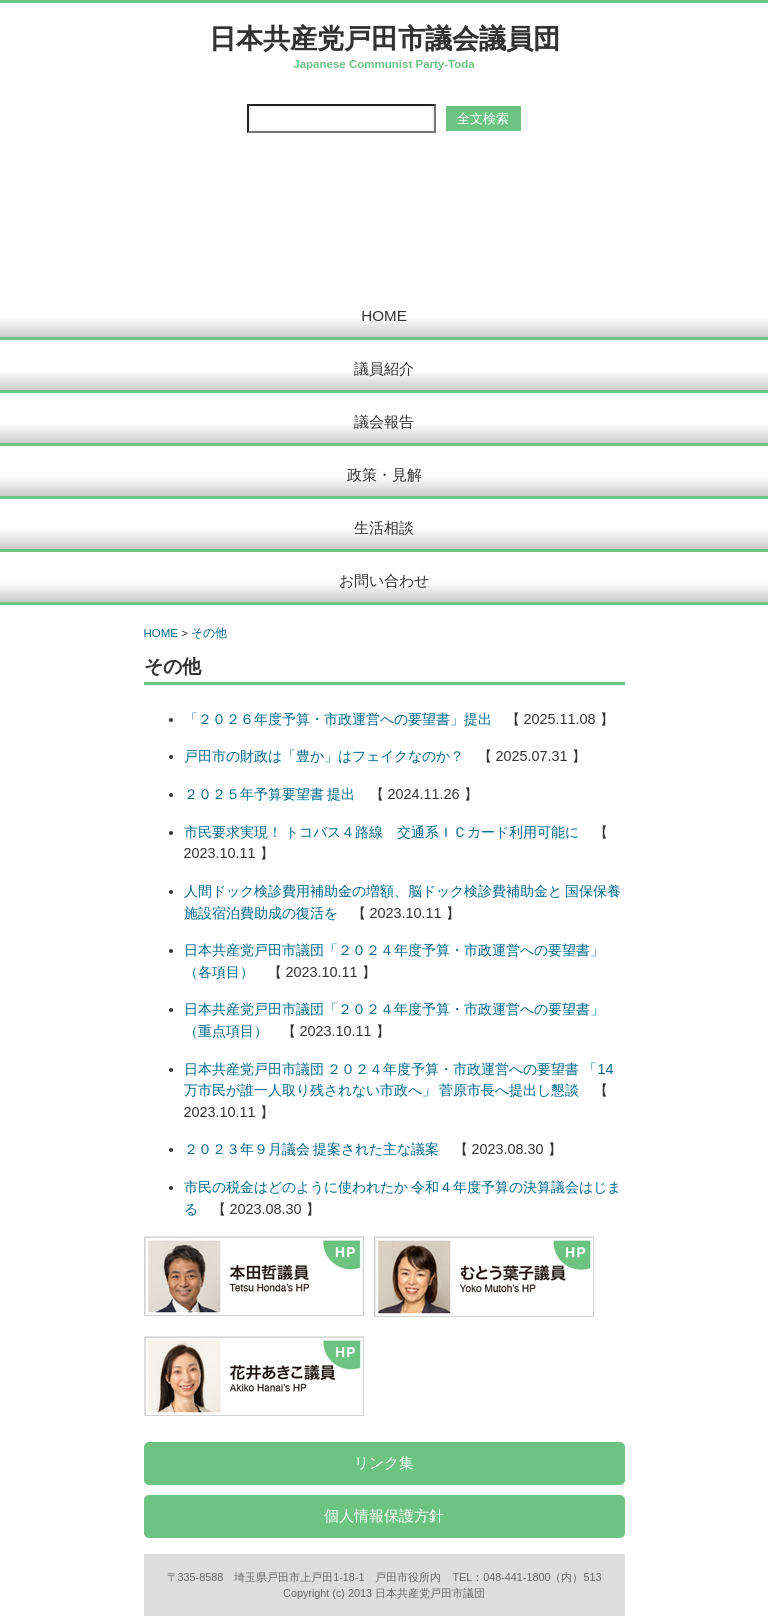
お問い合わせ (384, 580)
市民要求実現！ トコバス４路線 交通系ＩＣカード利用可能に (382, 832)
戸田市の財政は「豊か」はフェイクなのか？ (324, 756)
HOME (384, 315)
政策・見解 (384, 474)
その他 (209, 633)
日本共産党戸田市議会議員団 (384, 38)
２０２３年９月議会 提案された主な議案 (312, 1149)
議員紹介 (384, 368)
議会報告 (384, 421)
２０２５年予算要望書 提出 (270, 794)
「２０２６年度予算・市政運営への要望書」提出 (338, 719)
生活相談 (384, 527)
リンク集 (384, 1462)
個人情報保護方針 (384, 1515)
